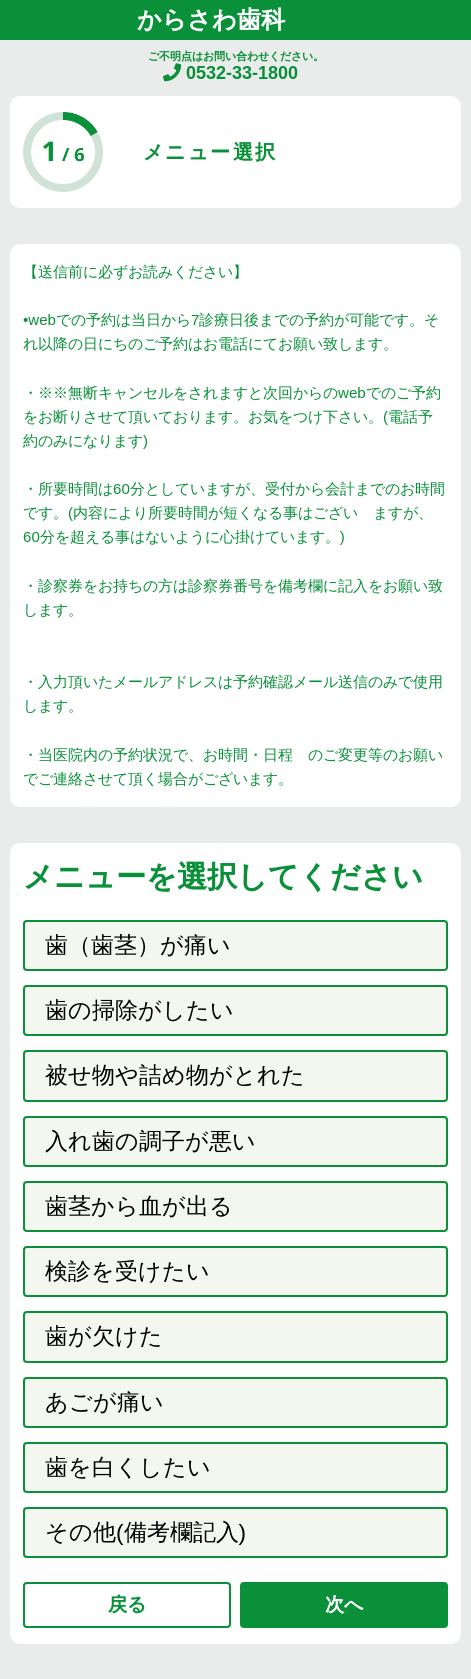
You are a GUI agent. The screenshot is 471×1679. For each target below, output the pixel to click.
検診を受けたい (127, 1271)
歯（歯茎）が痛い (138, 945)
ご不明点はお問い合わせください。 (236, 66)
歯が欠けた (104, 1336)
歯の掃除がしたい (139, 1010)
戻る (127, 1604)
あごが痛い (104, 1402)
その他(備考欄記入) (145, 1532)
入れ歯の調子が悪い (150, 1141)
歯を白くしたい (128, 1467)
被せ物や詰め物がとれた (175, 1075)
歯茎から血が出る (139, 1206)
